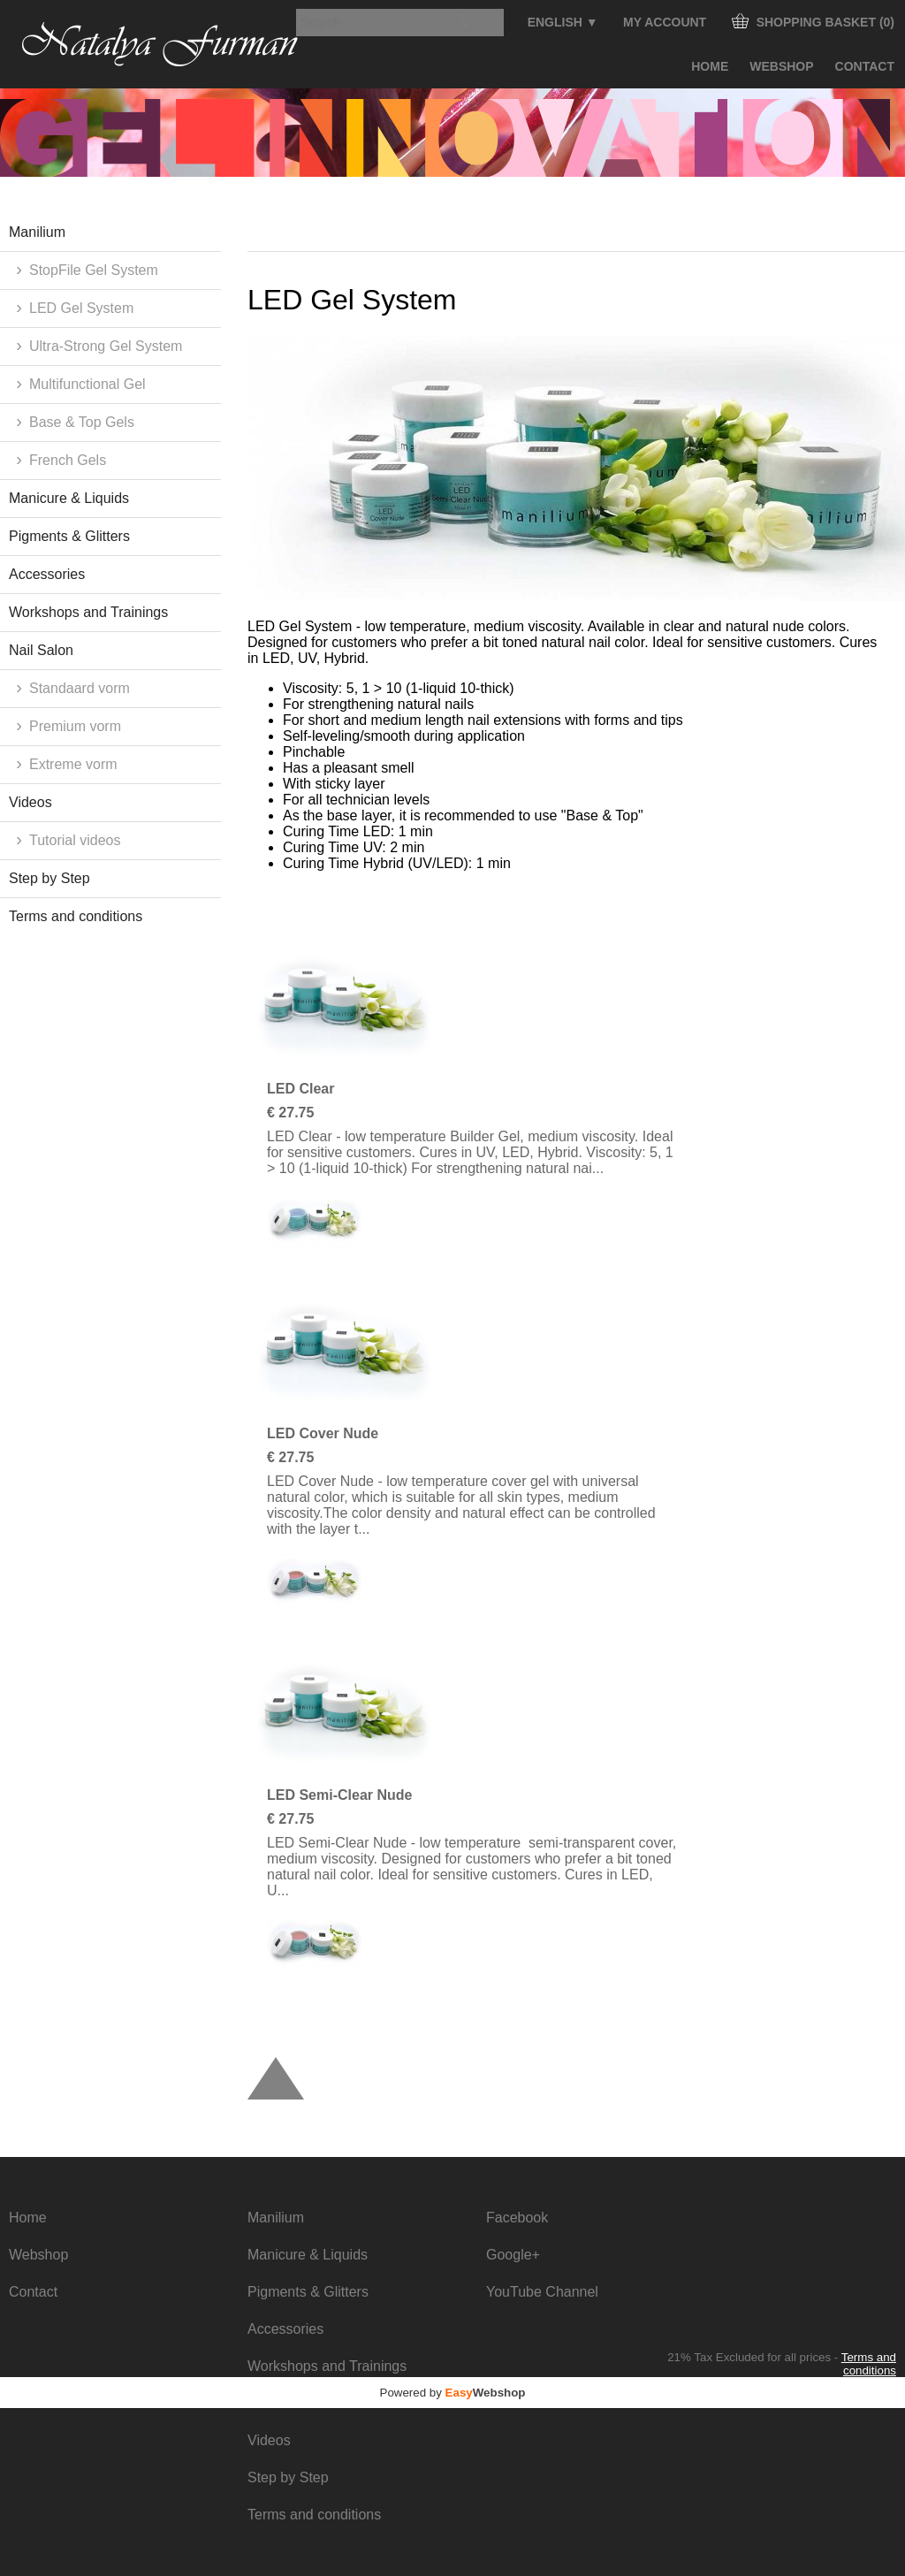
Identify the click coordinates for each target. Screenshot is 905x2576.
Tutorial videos (74, 840)
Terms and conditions (75, 916)
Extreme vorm (73, 764)
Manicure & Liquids (69, 498)
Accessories (47, 574)
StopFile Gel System (93, 270)
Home (709, 66)
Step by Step (49, 878)
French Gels (67, 460)
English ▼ (563, 22)
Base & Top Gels (81, 422)
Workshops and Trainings (88, 612)
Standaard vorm (79, 688)
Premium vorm (75, 726)
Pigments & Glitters (69, 536)
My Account (664, 22)
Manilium (37, 232)
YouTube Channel (542, 2291)
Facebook (517, 2217)
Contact (864, 66)
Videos (30, 802)
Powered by (453, 2392)
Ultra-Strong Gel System (105, 346)
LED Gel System (81, 308)
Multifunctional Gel (87, 384)
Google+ (513, 2254)
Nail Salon (41, 650)
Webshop (781, 66)
